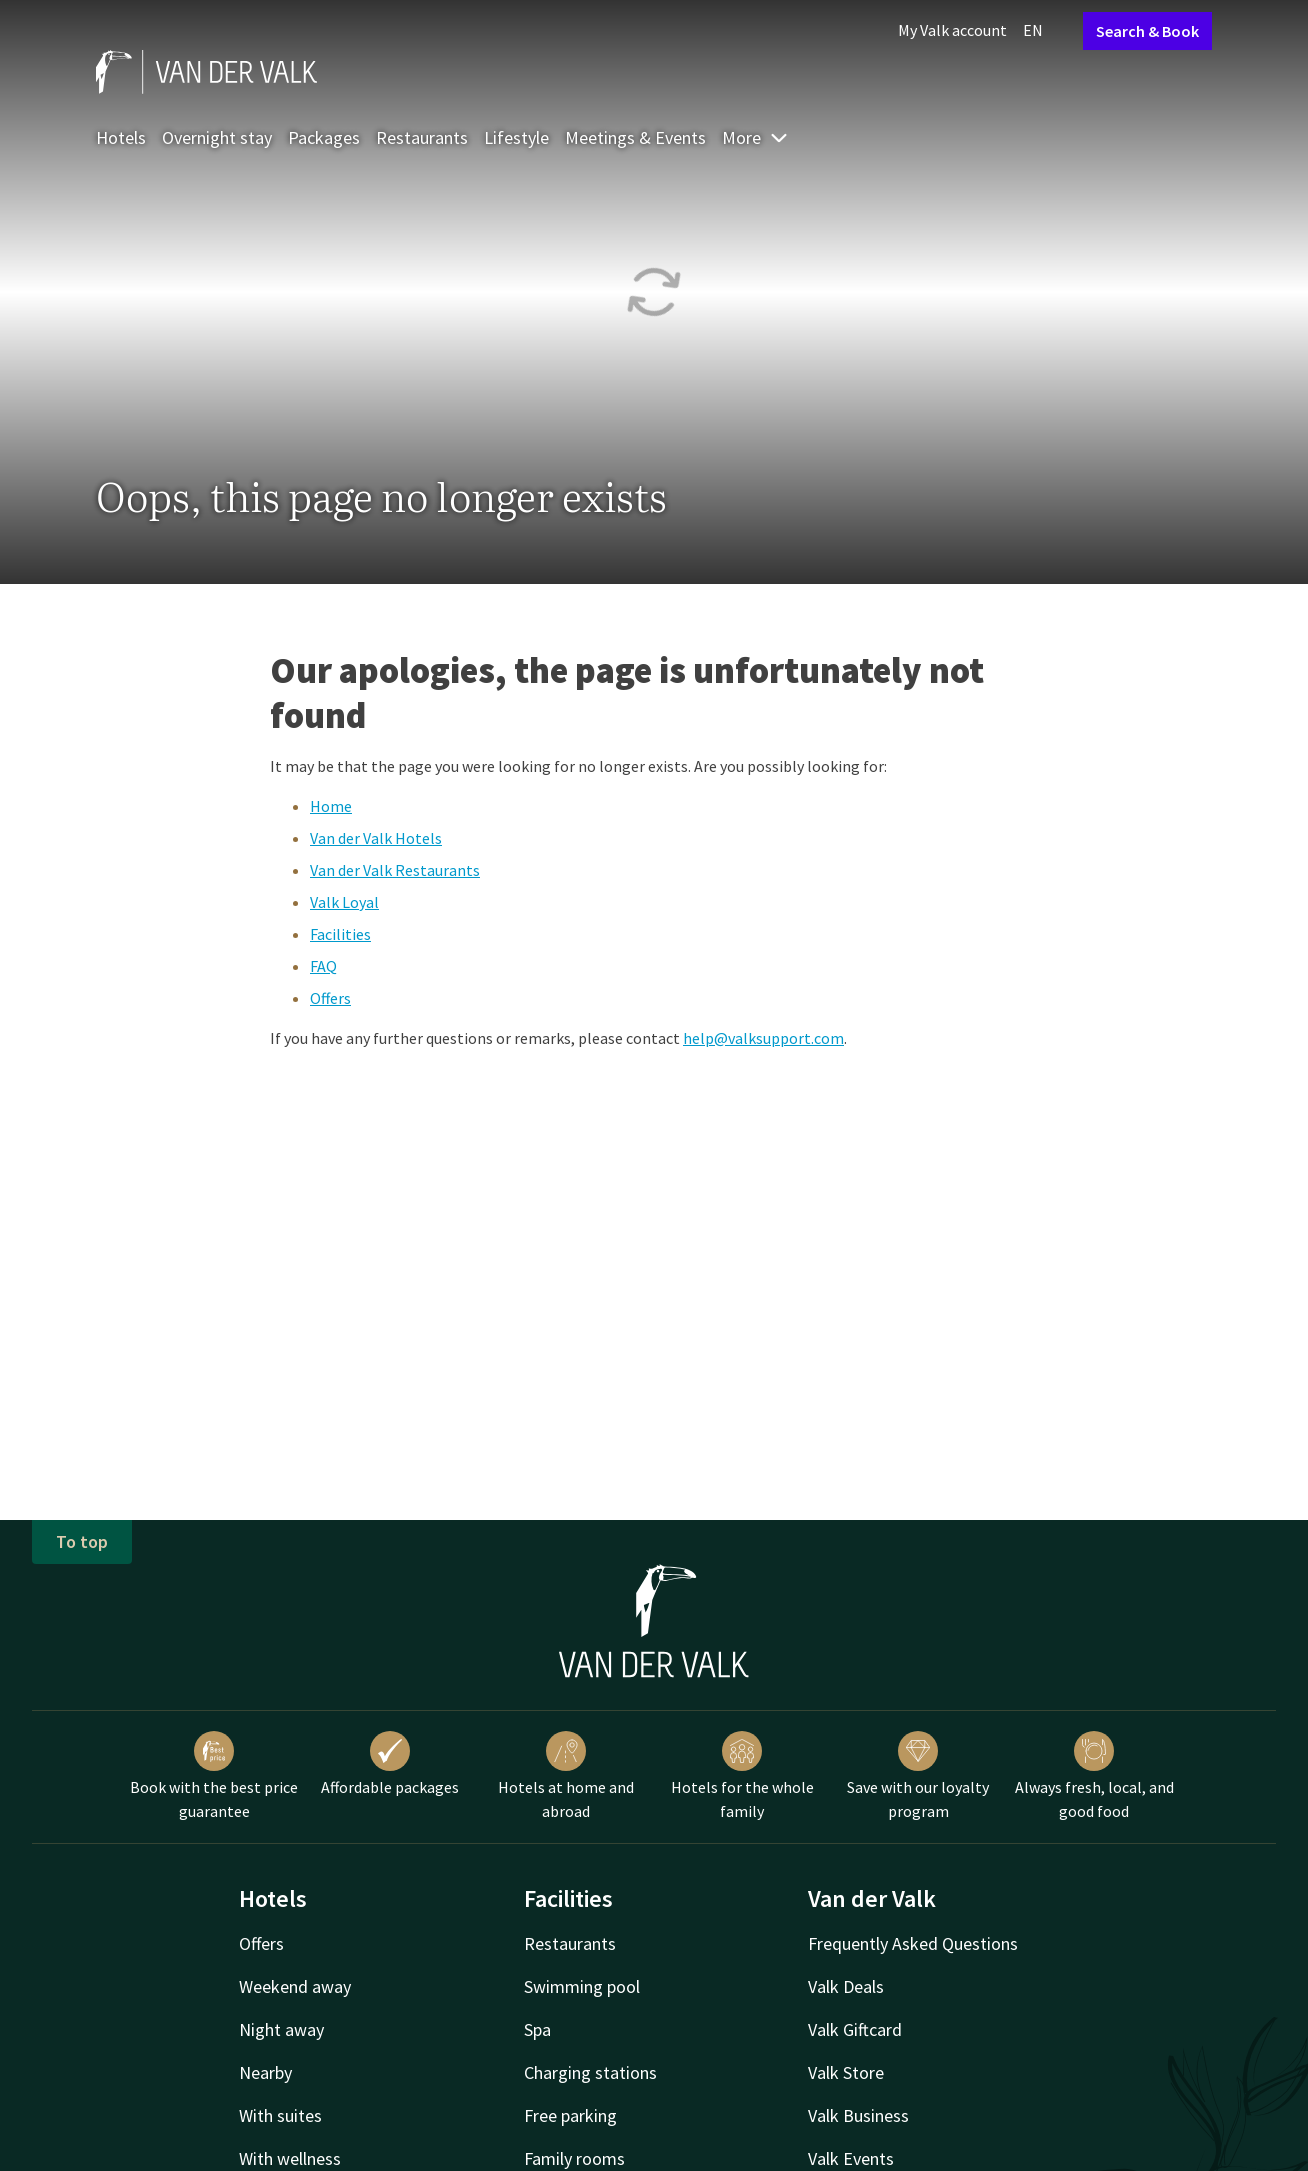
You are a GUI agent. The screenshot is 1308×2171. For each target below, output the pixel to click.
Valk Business (858, 2115)
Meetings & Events (635, 137)
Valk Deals (846, 1986)
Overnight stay (217, 137)
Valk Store (846, 2072)
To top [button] (82, 1541)
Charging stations (590, 2072)
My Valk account (952, 30)
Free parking (570, 2115)
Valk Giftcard (855, 2029)
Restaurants (422, 137)
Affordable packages (390, 1764)
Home (331, 806)
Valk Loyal (344, 902)
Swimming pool (582, 1986)
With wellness (290, 2158)
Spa (537, 2029)
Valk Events (851, 2158)
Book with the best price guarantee (214, 1776)
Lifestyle (516, 137)
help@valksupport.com (763, 1038)
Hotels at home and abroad (566, 1776)
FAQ (323, 966)
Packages (324, 137)
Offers (330, 998)
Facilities (340, 934)
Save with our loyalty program (918, 1776)
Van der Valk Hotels (376, 838)
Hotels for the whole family (742, 1776)
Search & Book (1147, 31)
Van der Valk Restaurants (395, 870)
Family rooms (574, 2158)
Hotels (121, 137)
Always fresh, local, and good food (1094, 1776)
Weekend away (295, 1986)
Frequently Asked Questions (913, 1943)
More (755, 137)
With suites (280, 2115)
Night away (281, 2029)
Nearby (265, 2072)
